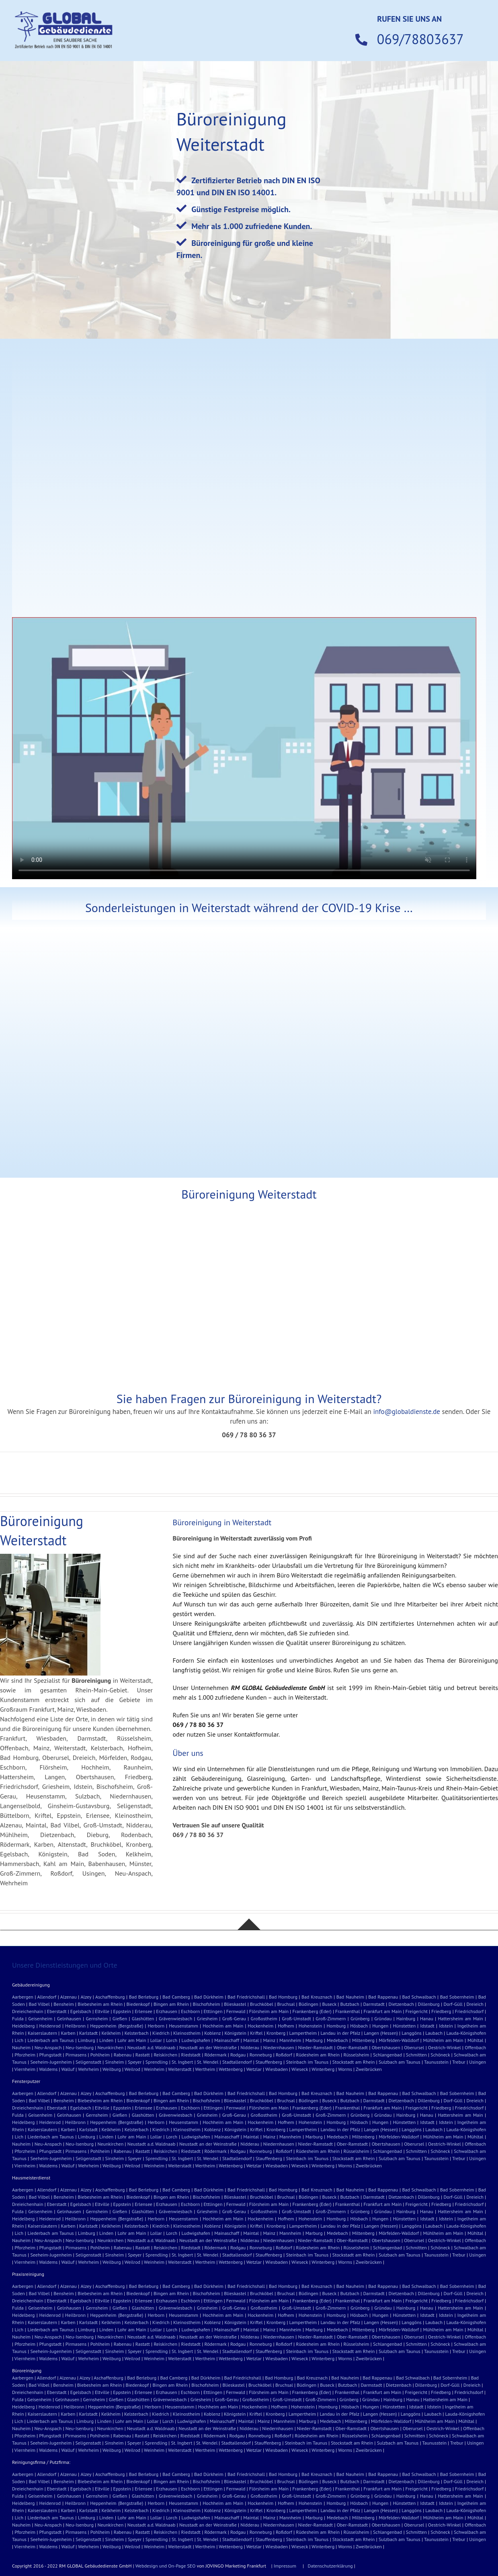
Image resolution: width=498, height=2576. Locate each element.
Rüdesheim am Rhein (318, 2055)
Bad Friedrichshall (246, 1997)
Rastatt (142, 2055)
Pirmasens (76, 2055)
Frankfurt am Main (382, 2011)
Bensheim (63, 2004)
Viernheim (24, 2069)
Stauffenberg (269, 2062)
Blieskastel (235, 2004)
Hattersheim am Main (460, 2018)
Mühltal (475, 2040)
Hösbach (359, 2026)
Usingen (477, 2062)
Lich (19, 2040)
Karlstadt (88, 2033)
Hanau (426, 2018)
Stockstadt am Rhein (353, 2062)
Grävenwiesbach (175, 2018)
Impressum (285, 2566)
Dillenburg (429, 2004)
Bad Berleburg (143, 1997)
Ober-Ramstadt (352, 2047)
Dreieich (475, 2004)
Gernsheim (97, 2018)
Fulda (18, 2018)
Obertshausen (386, 2047)
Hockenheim (260, 2026)
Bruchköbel (261, 2004)
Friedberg (441, 2011)
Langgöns (411, 2033)
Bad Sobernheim (457, 1997)
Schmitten (416, 2055)
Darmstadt (374, 2004)
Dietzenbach (401, 2004)
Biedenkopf (138, 2004)
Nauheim (21, 2047)
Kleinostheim (187, 2033)
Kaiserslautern (42, 2033)
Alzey (85, 1997)
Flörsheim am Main (269, 2011)
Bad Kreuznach (316, 1997)
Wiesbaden (276, 2069)
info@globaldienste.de (406, 1411)
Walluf (67, 2069)
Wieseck (299, 2069)
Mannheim (290, 2040)
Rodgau (238, 2055)
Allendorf (46, 1997)
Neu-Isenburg (80, 2047)
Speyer (134, 2062)
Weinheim (154, 2069)
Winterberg (323, 2069)
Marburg (314, 2040)
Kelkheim (111, 2033)
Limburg (86, 2040)
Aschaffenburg (110, 1997)
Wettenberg (230, 2069)
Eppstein (122, 2011)
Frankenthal (347, 2011)
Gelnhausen (69, 2018)
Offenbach (475, 2047)
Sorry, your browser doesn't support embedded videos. (244, 748)
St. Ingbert (182, 2062)
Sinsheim (114, 2062)
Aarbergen (22, 1997)
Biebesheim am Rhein (100, 2004)
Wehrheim (88, 2069)
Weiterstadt (179, 2069)
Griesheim (207, 2018)
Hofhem (286, 2026)
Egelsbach (80, 2011)
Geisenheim (40, 2018)
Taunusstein (436, 2062)
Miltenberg (363, 2040)
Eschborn (190, 2011)
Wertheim (205, 2069)
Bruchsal (286, 2004)
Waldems (48, 2069)
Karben (68, 2033)
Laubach (434, 2033)
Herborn (156, 2026)
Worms (345, 2069)
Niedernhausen (278, 2047)
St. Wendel (208, 2062)
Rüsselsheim (356, 2055)
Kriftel (256, 2033)
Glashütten (143, 2018)
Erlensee (143, 2011)
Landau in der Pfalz (340, 2033)
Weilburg (111, 2069)
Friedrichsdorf (469, 2011)
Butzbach (349, 2004)
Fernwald (236, 2011)
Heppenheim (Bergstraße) (116, 2026)
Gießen (120, 2018)
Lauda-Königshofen (466, 2033)
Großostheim (264, 2018)
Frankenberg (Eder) (311, 2011)
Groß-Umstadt (296, 2018)
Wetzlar (254, 2069)
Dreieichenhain (27, 2011)
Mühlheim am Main (443, 2040)
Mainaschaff (226, 2040)
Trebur (458, 2062)
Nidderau (249, 2047)
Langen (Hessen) (381, 2033)
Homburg (336, 2026)
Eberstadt (57, 2011)
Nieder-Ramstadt (315, 2047)
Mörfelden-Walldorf (399, 2040)
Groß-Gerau (234, 2018)
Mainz (269, 2040)
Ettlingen (213, 2011)
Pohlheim (100, 2055)
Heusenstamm (183, 2026)
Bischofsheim (206, 2004)
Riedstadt (191, 2055)
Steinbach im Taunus (307, 2062)
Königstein (235, 2033)
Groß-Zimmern (331, 2018)
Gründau (382, 2018)
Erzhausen (166, 2011)
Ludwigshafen (196, 2040)
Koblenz (212, 2033)
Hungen (380, 2026)
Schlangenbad (387, 2055)
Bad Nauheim (350, 1997)
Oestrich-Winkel (444, 2047)
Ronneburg (261, 2055)
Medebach (337, 2040)
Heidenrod (50, 2026)
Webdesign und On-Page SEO (166, 2566)
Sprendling (157, 2062)
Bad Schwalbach (419, 1997)
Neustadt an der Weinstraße (208, 2047)
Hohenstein (310, 2026)
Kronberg (275, 2033)
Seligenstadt (88, 2062)
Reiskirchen (165, 2055)
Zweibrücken (369, 2069)
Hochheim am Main (223, 2026)
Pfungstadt (50, 2055)
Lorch (171, 2040)
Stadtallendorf (237, 2062)
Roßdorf (284, 2055)
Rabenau (123, 2055)
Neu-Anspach (48, 2047)
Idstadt (427, 2026)
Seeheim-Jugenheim (51, 2062)
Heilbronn (75, 2026)
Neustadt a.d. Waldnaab (151, 2047)
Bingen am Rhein (171, 2004)
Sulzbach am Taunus (399, 2062)
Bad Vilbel (39, 2004)
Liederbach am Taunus (50, 2040)
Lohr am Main (132, 2040)
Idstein (446, 2026)
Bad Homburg (283, 1997)
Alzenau (68, 1997)
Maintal (251, 2040)
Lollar (156, 2040)
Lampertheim (303, 2033)
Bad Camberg (176, 1997)
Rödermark (216, 2055)
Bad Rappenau (383, 1997)
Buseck (329, 2004)
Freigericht (417, 2011)
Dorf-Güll (452, 2004)
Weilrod (132, 2069)
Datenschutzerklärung (330, 2566)
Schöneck (440, 2055)
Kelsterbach (137, 2033)
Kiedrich (160, 2033)
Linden (106, 2040)
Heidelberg (23, 2026)
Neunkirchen (110, 2047)
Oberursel (414, 2047)
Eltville (102, 2011)
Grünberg (360, 2018)
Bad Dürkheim (208, 1997)
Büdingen (308, 2004)
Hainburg (405, 2018)
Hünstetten (404, 2026)
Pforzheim (24, 2055)
